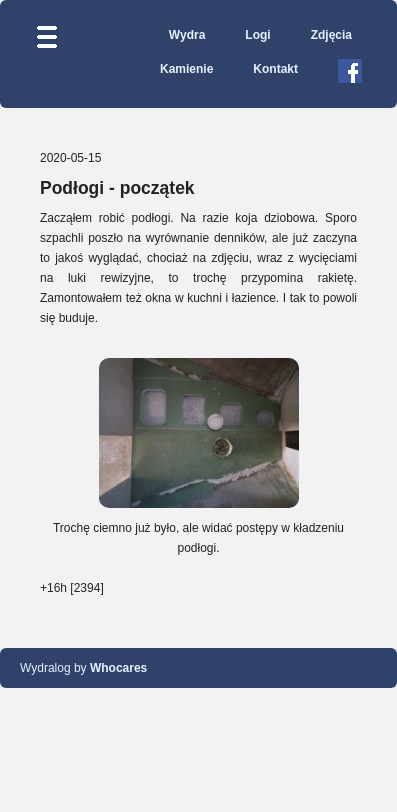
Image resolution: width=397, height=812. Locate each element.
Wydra (187, 35)
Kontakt (275, 69)
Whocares (118, 668)
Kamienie (186, 69)
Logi (257, 35)
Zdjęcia (331, 35)
